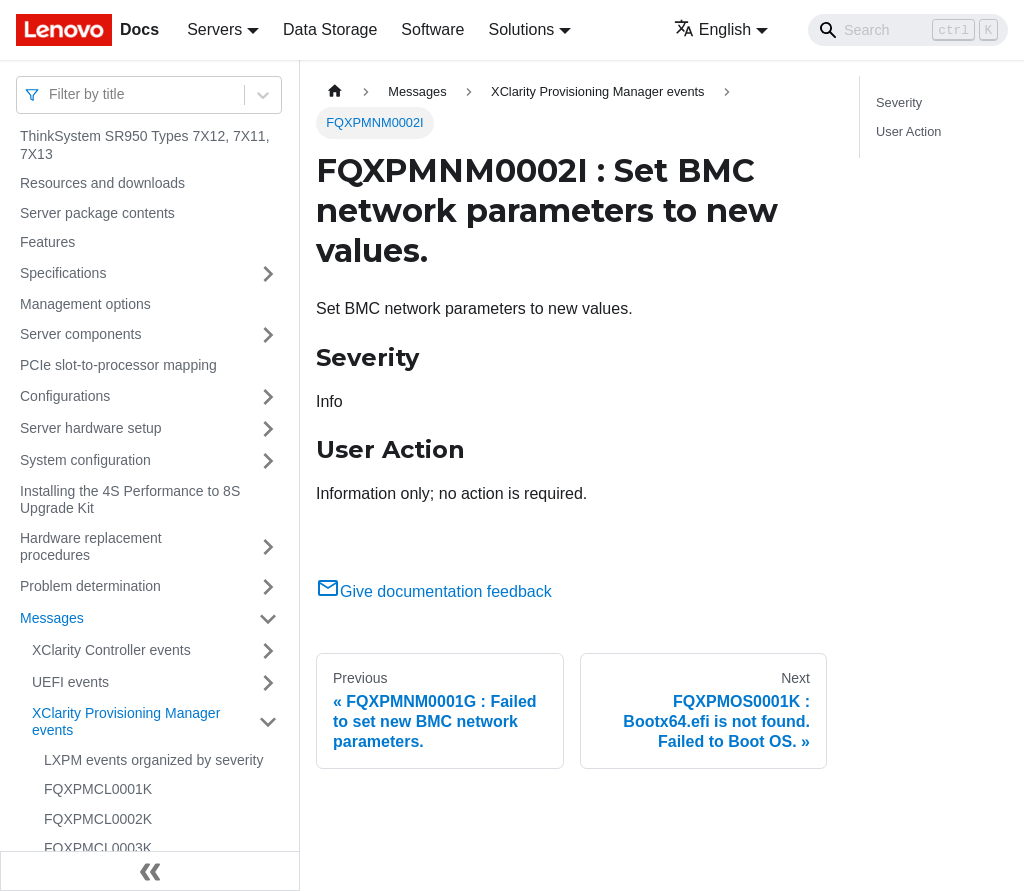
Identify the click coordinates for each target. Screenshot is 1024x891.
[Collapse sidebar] (150, 871)
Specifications (63, 273)
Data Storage (330, 29)
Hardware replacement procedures (91, 547)
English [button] (712, 29)
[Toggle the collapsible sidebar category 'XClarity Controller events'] (268, 651)
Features (47, 242)
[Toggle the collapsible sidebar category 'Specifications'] (268, 274)
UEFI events (70, 682)
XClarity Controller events (111, 650)
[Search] (908, 30)
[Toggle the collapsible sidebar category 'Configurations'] (268, 397)
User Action (908, 131)
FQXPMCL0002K (98, 819)
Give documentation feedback (434, 591)
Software (432, 29)
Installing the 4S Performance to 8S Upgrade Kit (130, 500)
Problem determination (90, 586)
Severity (899, 102)
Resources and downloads (102, 183)
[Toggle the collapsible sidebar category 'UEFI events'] (268, 683)
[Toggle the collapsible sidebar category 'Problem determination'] (268, 587)
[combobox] (51, 94)
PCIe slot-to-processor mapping (118, 365)
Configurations (65, 396)
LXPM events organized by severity (153, 760)
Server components (80, 334)
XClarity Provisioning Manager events (126, 722)
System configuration (85, 460)
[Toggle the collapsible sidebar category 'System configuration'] (268, 461)
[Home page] (335, 91)
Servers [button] (214, 29)
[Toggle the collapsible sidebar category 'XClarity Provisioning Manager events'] (268, 722)
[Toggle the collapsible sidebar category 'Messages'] (268, 619)
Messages (52, 618)
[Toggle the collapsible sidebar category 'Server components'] (268, 335)
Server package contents (97, 213)
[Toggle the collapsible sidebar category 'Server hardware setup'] (268, 429)
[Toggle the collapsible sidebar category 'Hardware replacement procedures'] (268, 547)
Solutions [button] (521, 29)
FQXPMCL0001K (98, 789)
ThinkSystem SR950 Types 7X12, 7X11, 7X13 (145, 145)
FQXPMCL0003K (98, 848)
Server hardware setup (91, 428)
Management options (85, 304)
